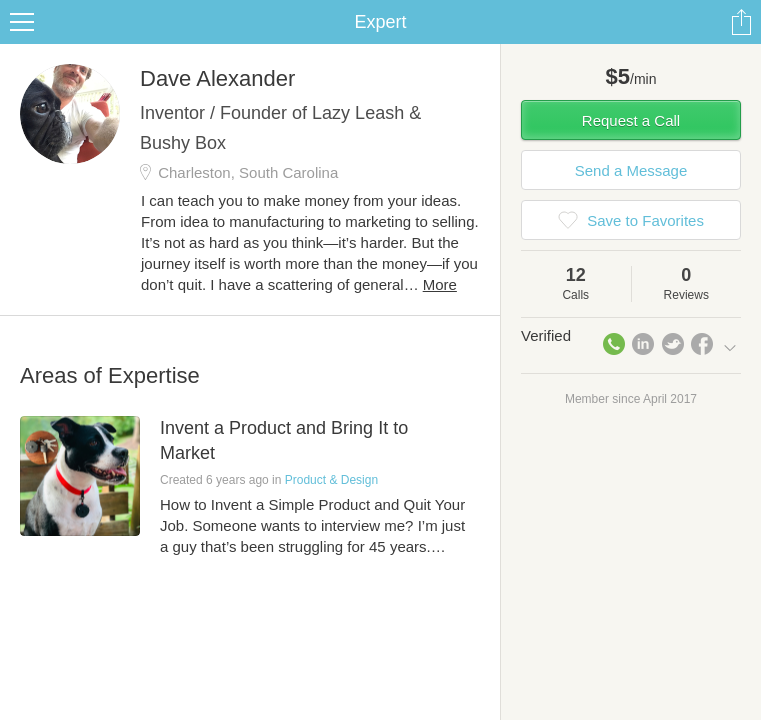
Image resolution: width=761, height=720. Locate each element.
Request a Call (631, 120)
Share (741, 22)
